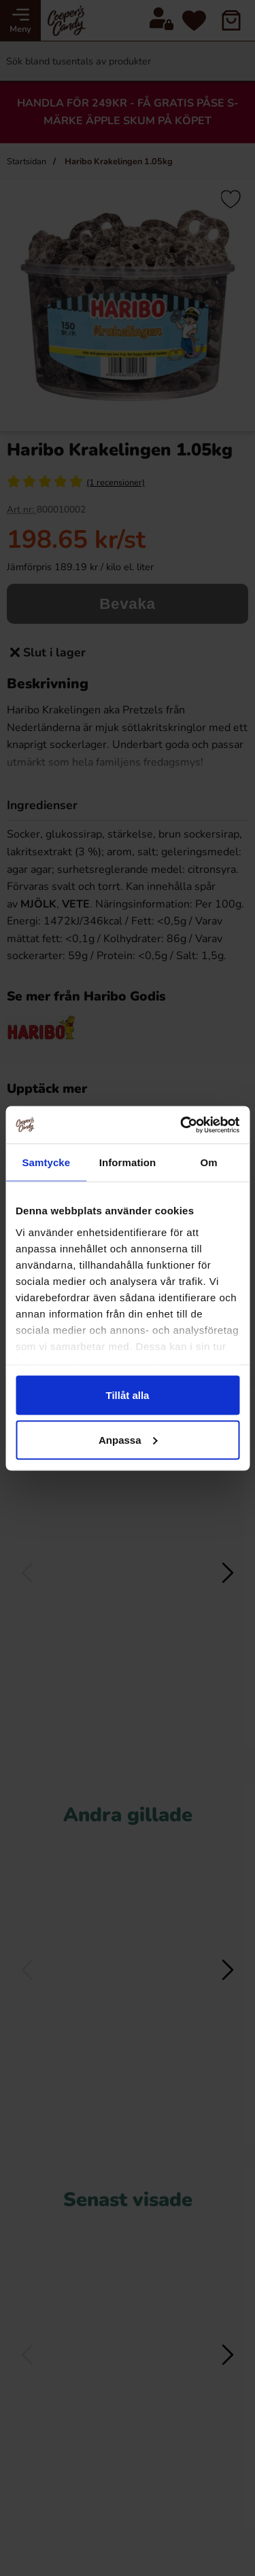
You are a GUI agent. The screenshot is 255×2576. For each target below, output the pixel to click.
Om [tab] (209, 1162)
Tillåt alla (128, 1395)
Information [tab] (127, 1162)
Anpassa (128, 1439)
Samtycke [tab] (46, 1162)
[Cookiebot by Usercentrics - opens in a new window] (181, 1125)
